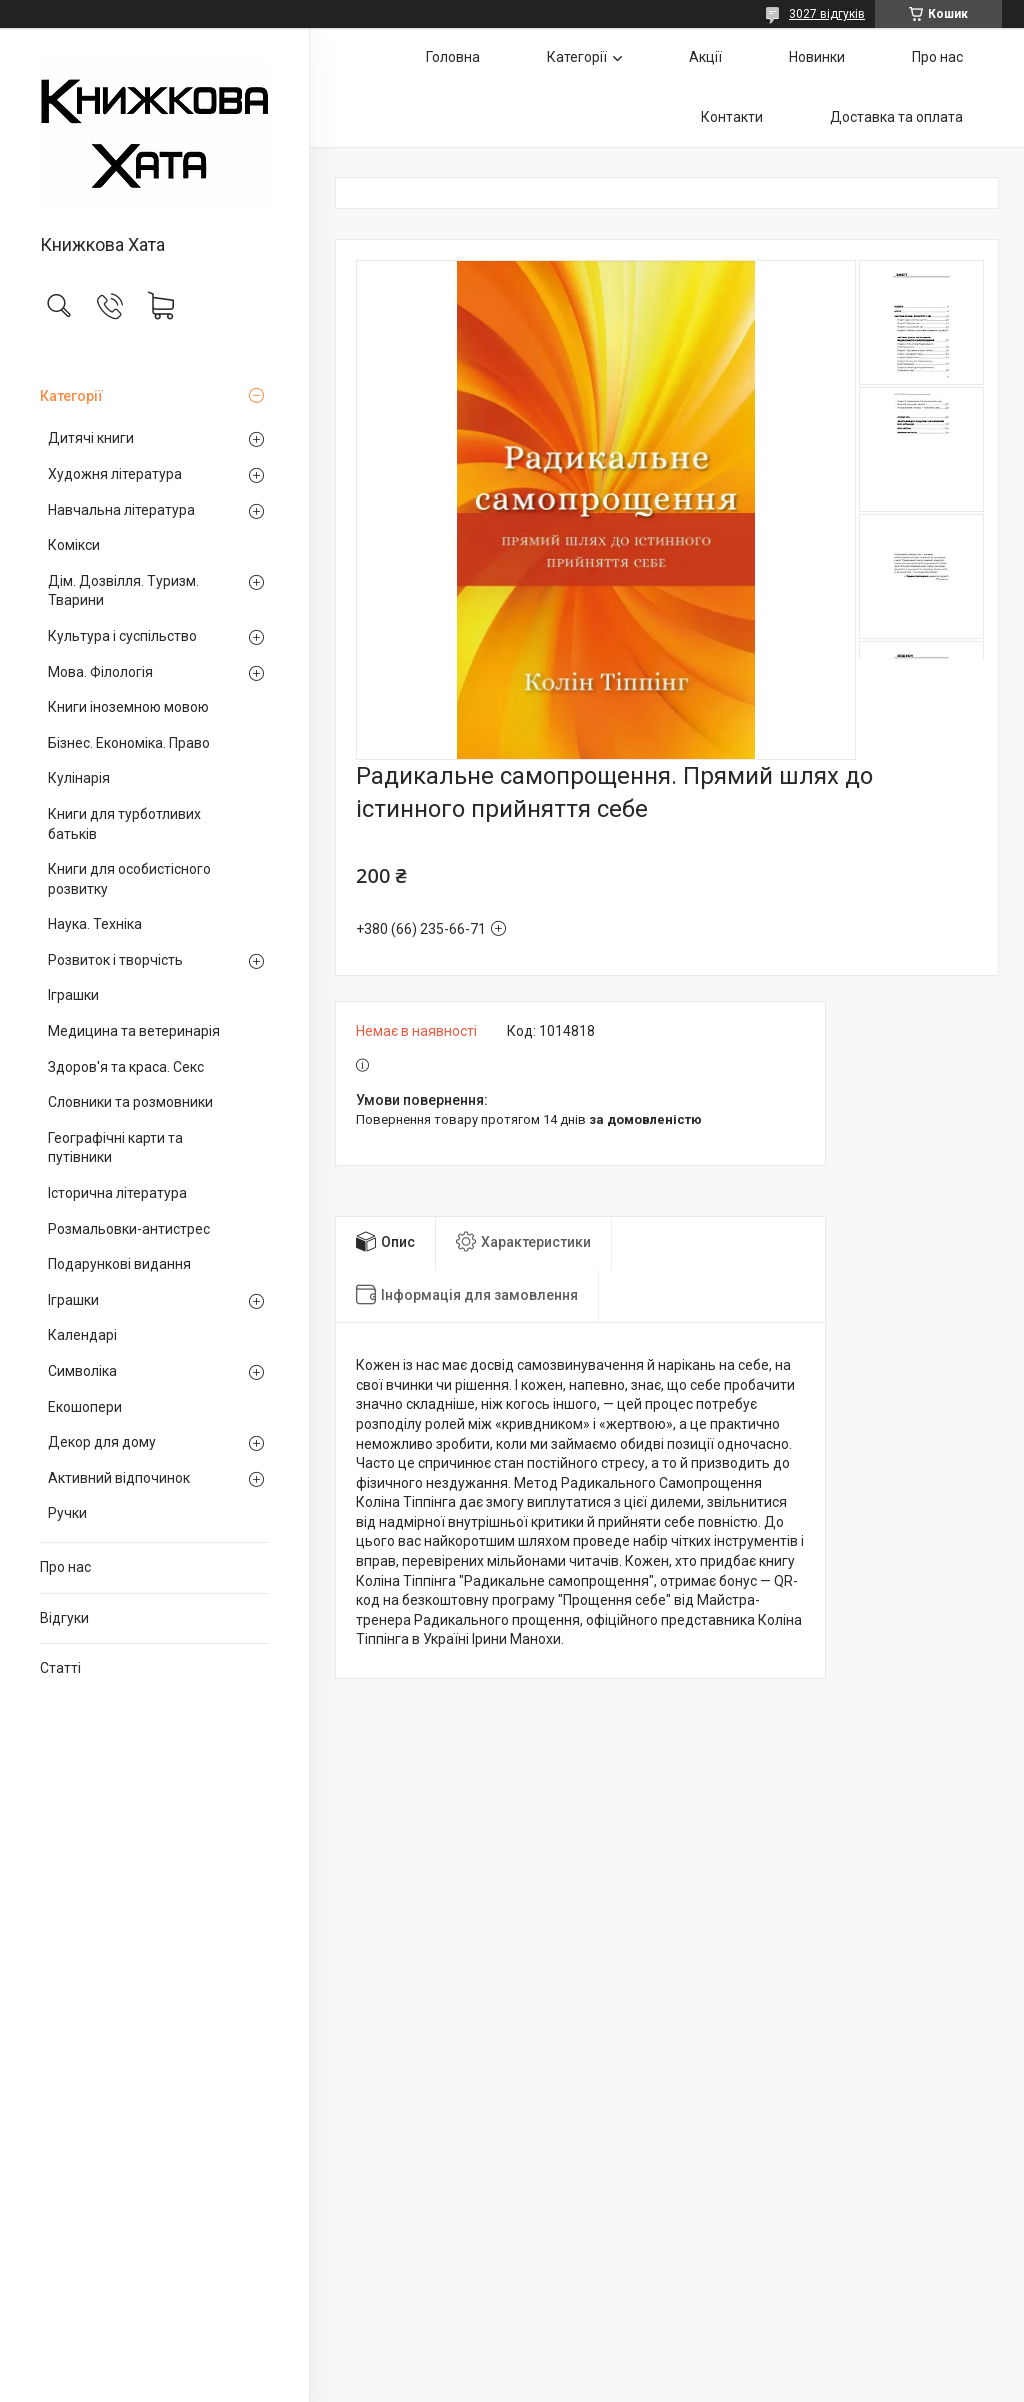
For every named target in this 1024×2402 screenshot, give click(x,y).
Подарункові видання (119, 1264)
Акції (705, 57)
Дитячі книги (91, 438)
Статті (60, 1668)
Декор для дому (102, 1442)
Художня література (115, 474)
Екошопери (85, 1407)
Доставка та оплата (896, 117)
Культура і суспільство (122, 636)
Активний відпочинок (119, 1478)
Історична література (117, 1193)
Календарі (82, 1335)
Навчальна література (121, 510)
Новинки (817, 57)
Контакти (732, 117)
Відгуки (64, 1618)
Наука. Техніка (95, 924)
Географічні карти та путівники (115, 1148)
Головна (453, 57)
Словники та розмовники (130, 1102)
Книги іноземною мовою (128, 707)
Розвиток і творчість (115, 960)
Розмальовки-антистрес (129, 1229)
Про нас (65, 1567)
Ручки (67, 1513)
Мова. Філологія (100, 672)
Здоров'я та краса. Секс (126, 1067)
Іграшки (73, 995)
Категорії (71, 396)
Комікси (74, 545)
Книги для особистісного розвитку (129, 879)
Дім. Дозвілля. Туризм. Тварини (123, 591)
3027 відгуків (827, 14)
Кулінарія (79, 778)
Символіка (82, 1371)
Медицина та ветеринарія (134, 1031)
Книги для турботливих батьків (124, 824)
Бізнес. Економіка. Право (129, 743)
